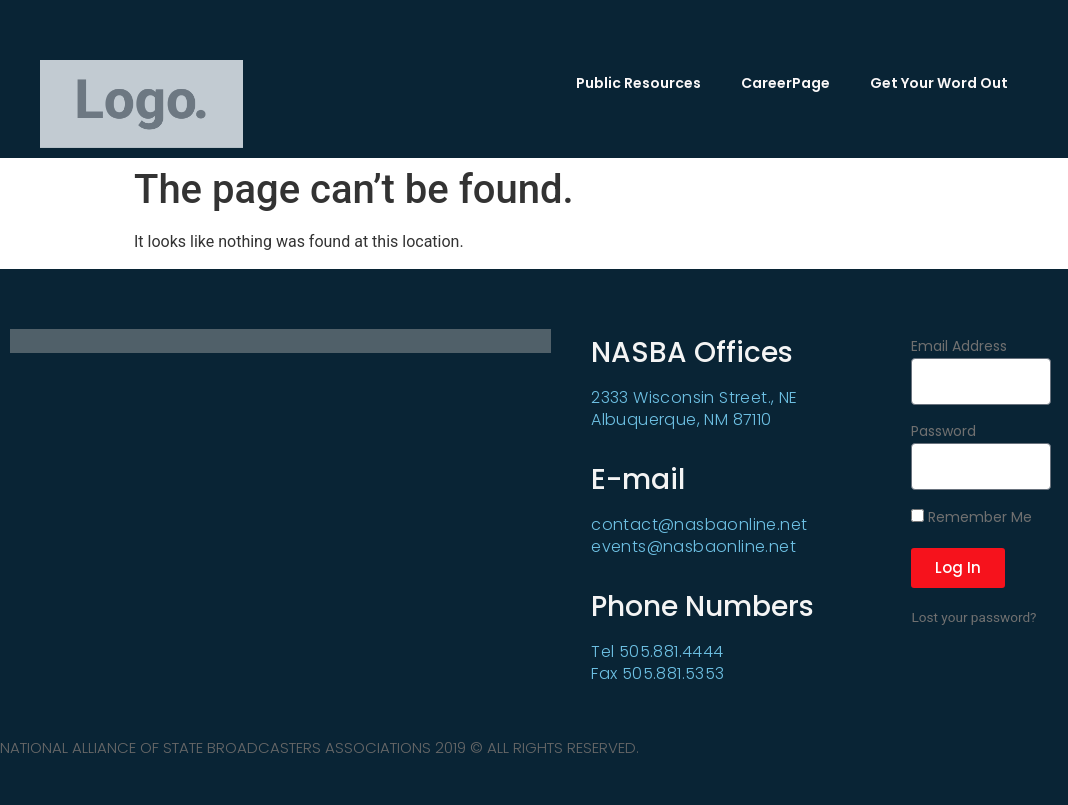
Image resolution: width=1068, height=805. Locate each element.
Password (943, 432)
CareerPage (785, 83)
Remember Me (971, 518)
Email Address (959, 347)
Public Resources (638, 83)
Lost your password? (973, 617)
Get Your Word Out (939, 83)
